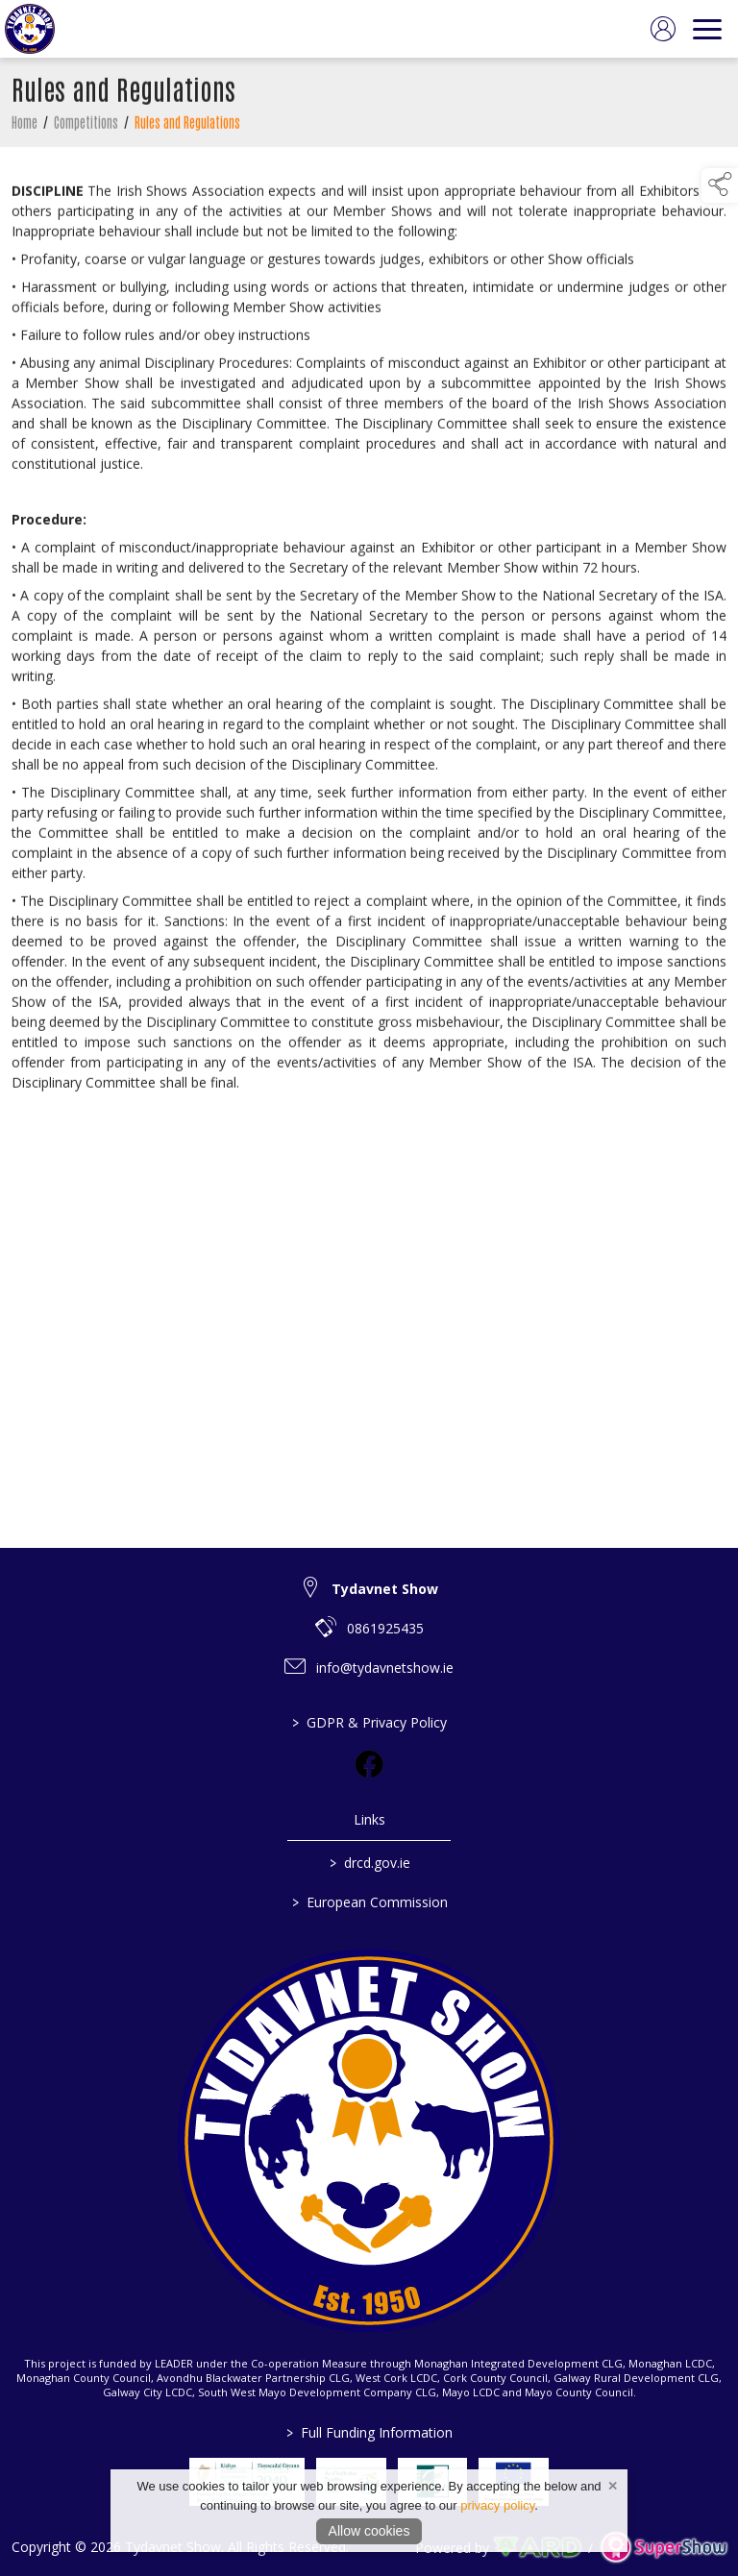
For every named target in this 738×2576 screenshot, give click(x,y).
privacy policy (497, 2505)
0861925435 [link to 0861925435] (385, 1628)
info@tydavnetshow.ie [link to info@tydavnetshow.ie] (385, 1667)
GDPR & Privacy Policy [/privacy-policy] (369, 1722)
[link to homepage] (30, 29)
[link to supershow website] (663, 2547)
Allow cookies (369, 2531)
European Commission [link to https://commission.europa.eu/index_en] (369, 1902)
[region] (369, 636)
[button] (719, 185)
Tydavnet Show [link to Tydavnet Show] (385, 1589)
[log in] (663, 28)
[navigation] (707, 28)
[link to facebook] (369, 1764)
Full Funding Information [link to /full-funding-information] (369, 2432)
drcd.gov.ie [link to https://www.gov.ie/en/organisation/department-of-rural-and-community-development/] (369, 1863)
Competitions (86, 126)
